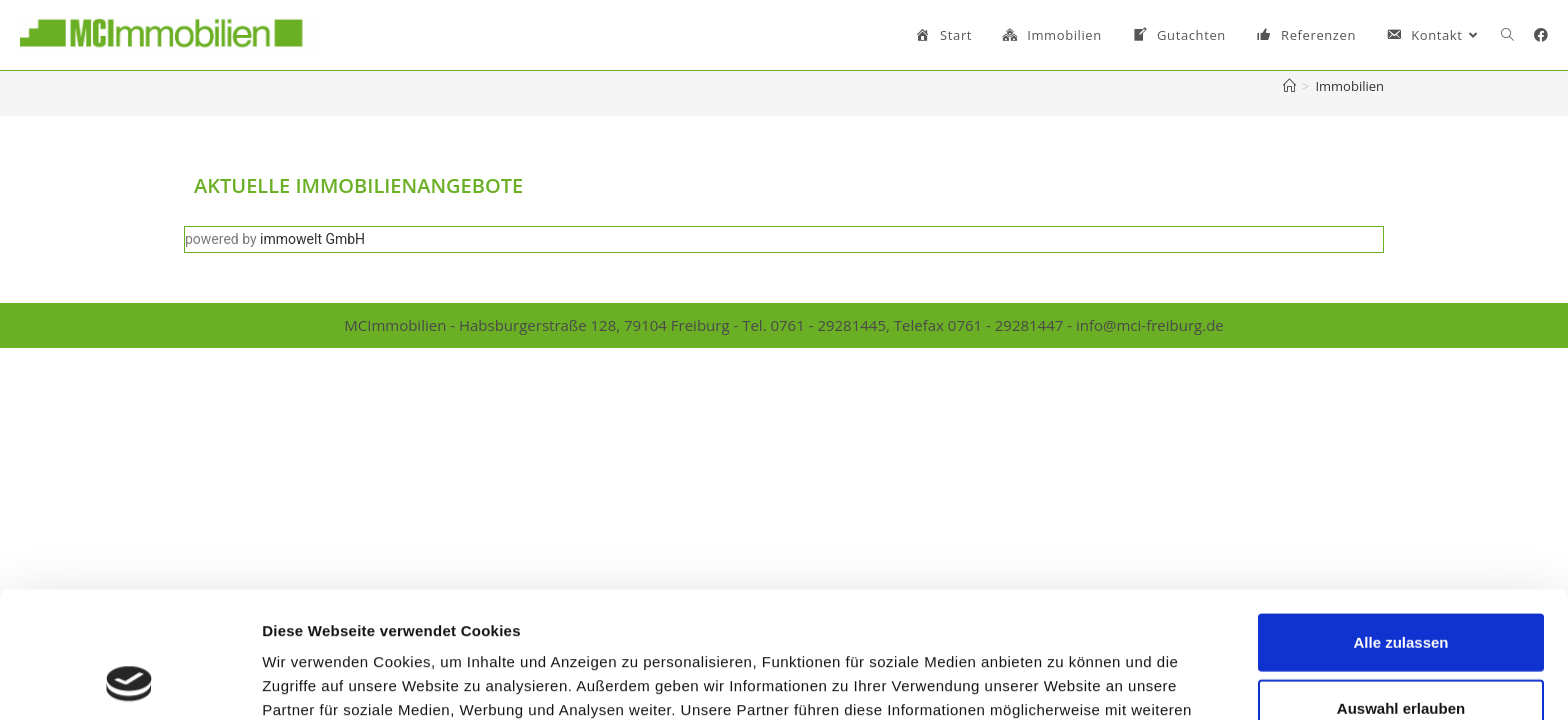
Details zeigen (1063, 680)
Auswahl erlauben (1401, 589)
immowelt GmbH (312, 239)
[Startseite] (1289, 86)
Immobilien (1349, 86)
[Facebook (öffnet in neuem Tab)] (1541, 35)
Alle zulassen (1400, 523)
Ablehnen (1401, 654)
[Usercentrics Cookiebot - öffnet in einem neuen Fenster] (129, 681)
